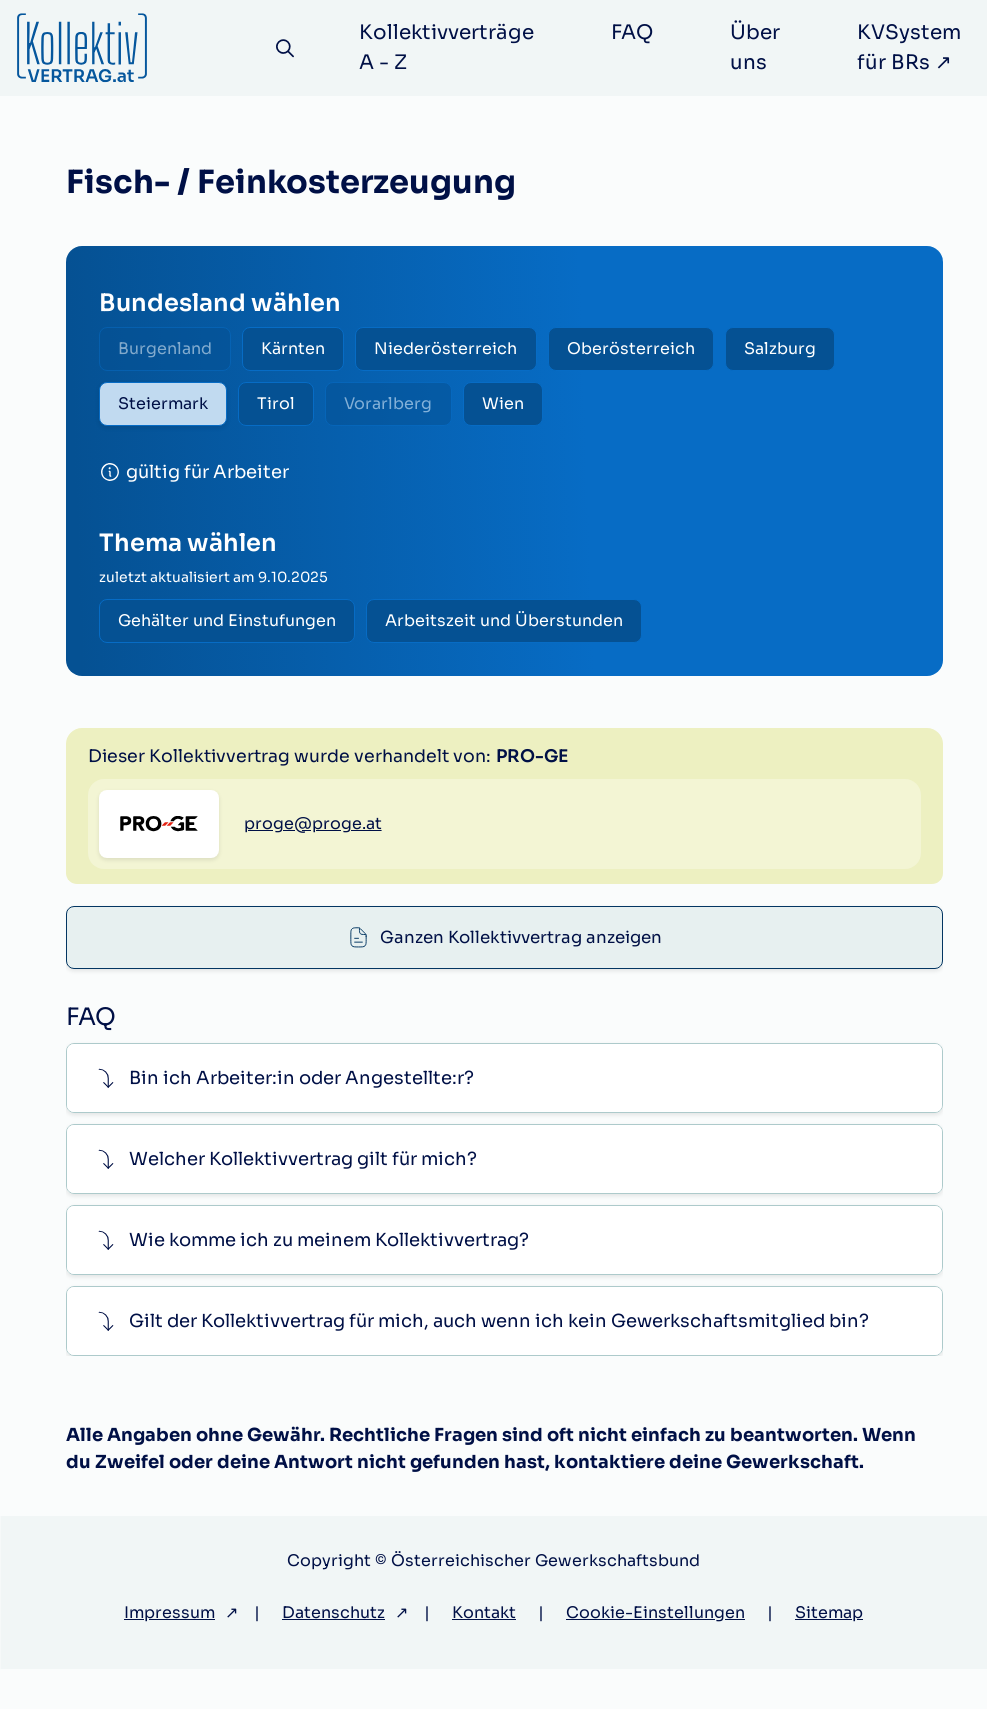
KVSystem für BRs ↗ (915, 47)
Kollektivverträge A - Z (452, 47)
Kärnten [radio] (305, 350)
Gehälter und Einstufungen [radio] (231, 630)
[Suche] (288, 48)
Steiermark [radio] (167, 409)
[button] (504, 1118)
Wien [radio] (530, 409)
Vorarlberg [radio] (408, 409)
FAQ (638, 32)
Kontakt (484, 1652)
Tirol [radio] (288, 409)
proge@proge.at (313, 942)
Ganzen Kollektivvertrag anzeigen (522, 768)
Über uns (761, 47)
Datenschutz (333, 1652)
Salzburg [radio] (815, 350)
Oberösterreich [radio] (658, 350)
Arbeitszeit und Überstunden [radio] (516, 630)
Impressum (169, 1652)
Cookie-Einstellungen (655, 1652)
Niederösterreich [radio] (465, 350)
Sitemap (829, 1652)
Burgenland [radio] (169, 350)
